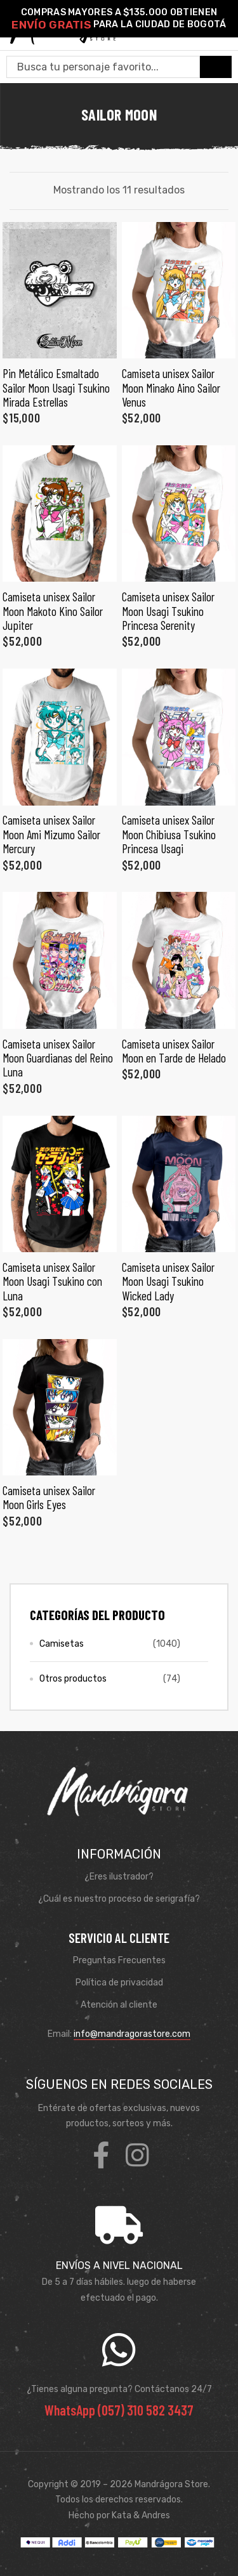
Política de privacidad (119, 1982)
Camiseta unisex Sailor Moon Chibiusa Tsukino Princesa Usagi (169, 834)
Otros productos (73, 1678)
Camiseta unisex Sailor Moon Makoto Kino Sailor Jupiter (53, 610)
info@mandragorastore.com (132, 2034)
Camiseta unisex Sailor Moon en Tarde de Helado (174, 1050)
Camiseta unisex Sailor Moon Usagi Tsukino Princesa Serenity (168, 610)
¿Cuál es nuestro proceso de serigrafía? (119, 1898)
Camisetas (61, 1643)
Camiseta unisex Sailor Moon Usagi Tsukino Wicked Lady (168, 1281)
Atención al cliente (119, 2004)
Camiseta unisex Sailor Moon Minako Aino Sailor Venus (171, 387)
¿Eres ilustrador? (119, 1876)
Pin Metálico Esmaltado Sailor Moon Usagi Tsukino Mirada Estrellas (56, 387)
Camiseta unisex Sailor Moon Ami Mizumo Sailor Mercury (51, 834)
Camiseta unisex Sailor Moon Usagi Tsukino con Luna (52, 1281)
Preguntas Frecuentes (119, 1960)
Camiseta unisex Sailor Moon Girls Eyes (49, 1497)
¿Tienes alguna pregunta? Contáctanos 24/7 (119, 2389)
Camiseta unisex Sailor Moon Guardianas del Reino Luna (58, 1058)
